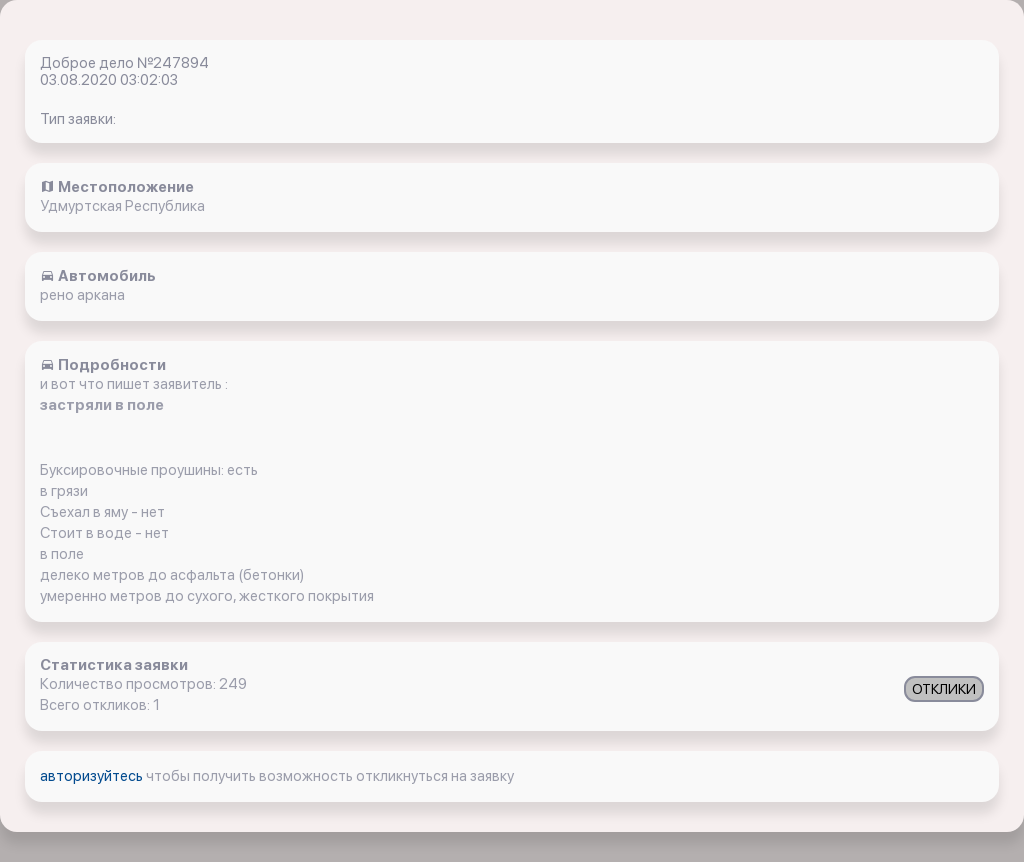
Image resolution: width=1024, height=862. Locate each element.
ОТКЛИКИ (944, 689)
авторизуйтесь (93, 776)
